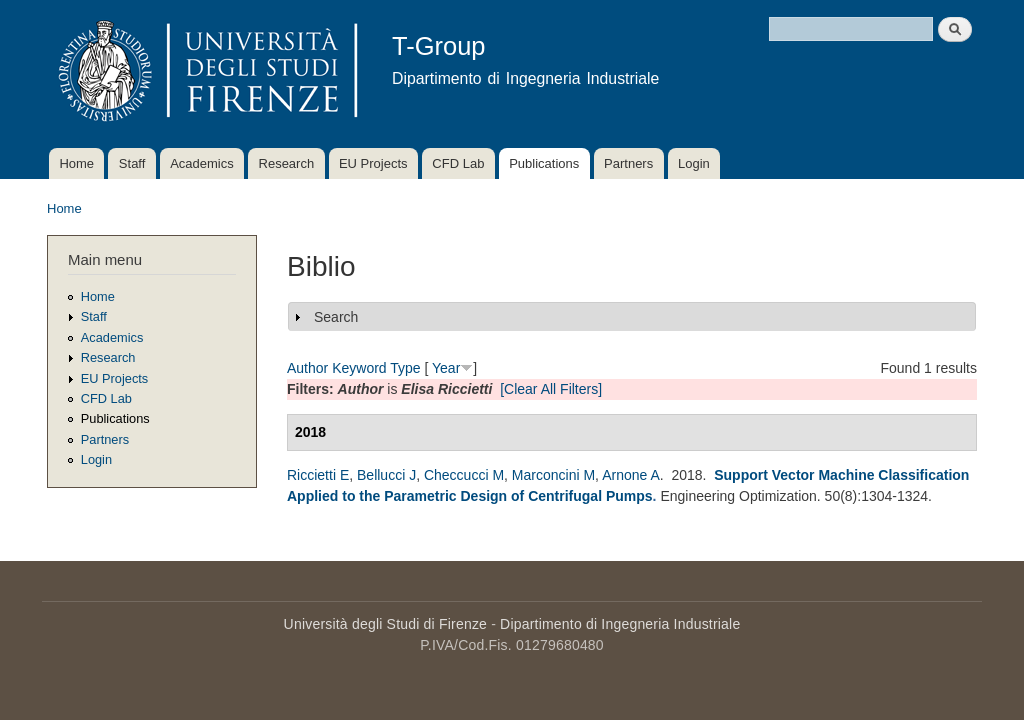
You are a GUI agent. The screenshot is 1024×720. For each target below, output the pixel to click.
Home (76, 163)
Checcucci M (464, 475)
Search (336, 317)
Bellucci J (386, 475)
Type (405, 368)
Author (307, 368)
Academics (202, 163)
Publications (544, 163)
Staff (132, 163)
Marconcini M (553, 475)
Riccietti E (318, 475)
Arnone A (631, 475)
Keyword (359, 368)
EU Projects (373, 163)
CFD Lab (458, 163)
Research (287, 163)
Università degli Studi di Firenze (385, 624)
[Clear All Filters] (551, 389)
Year (446, 368)
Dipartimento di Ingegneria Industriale (620, 624)
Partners (628, 163)
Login (694, 163)
